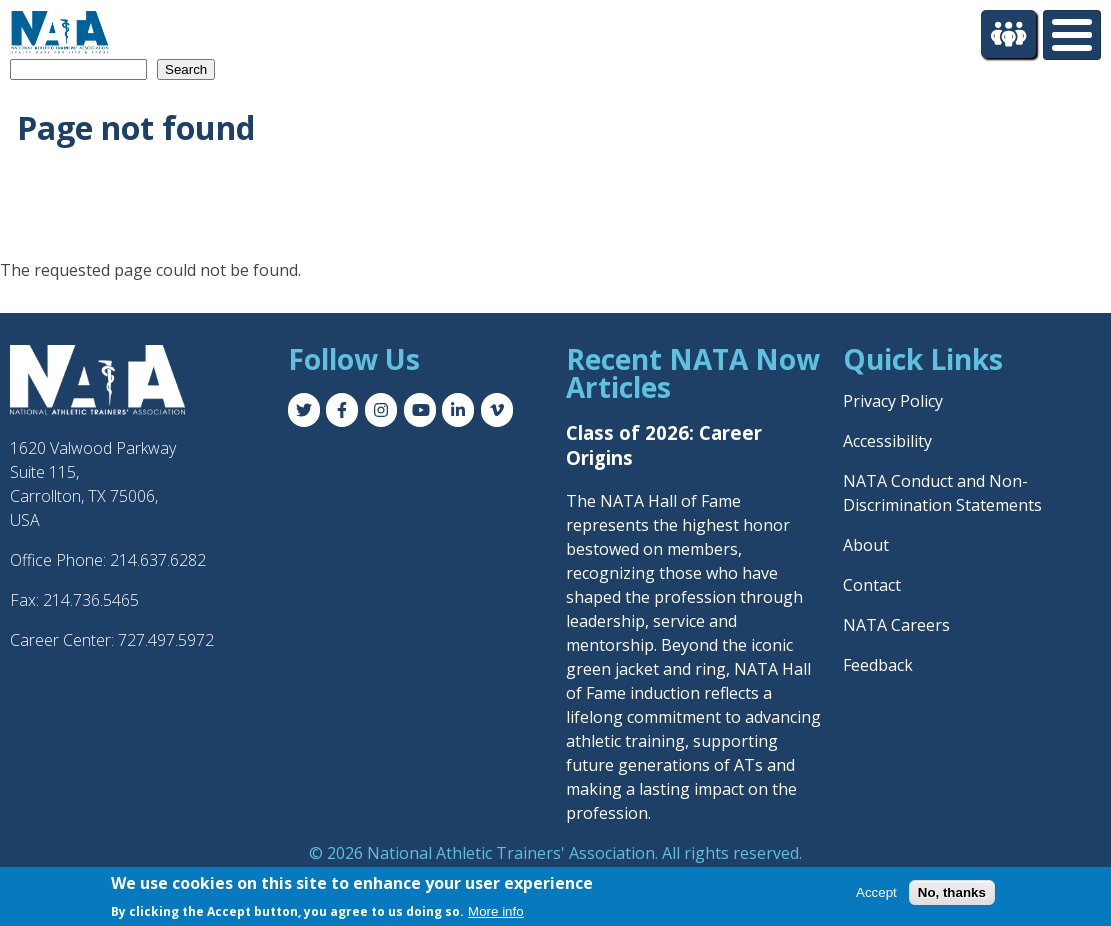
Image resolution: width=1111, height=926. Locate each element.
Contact (872, 585)
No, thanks (952, 892)
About (866, 545)
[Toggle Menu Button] (1072, 35)
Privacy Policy (893, 401)
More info (496, 911)
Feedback (878, 665)
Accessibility (887, 441)
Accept (876, 892)
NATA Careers (896, 625)
